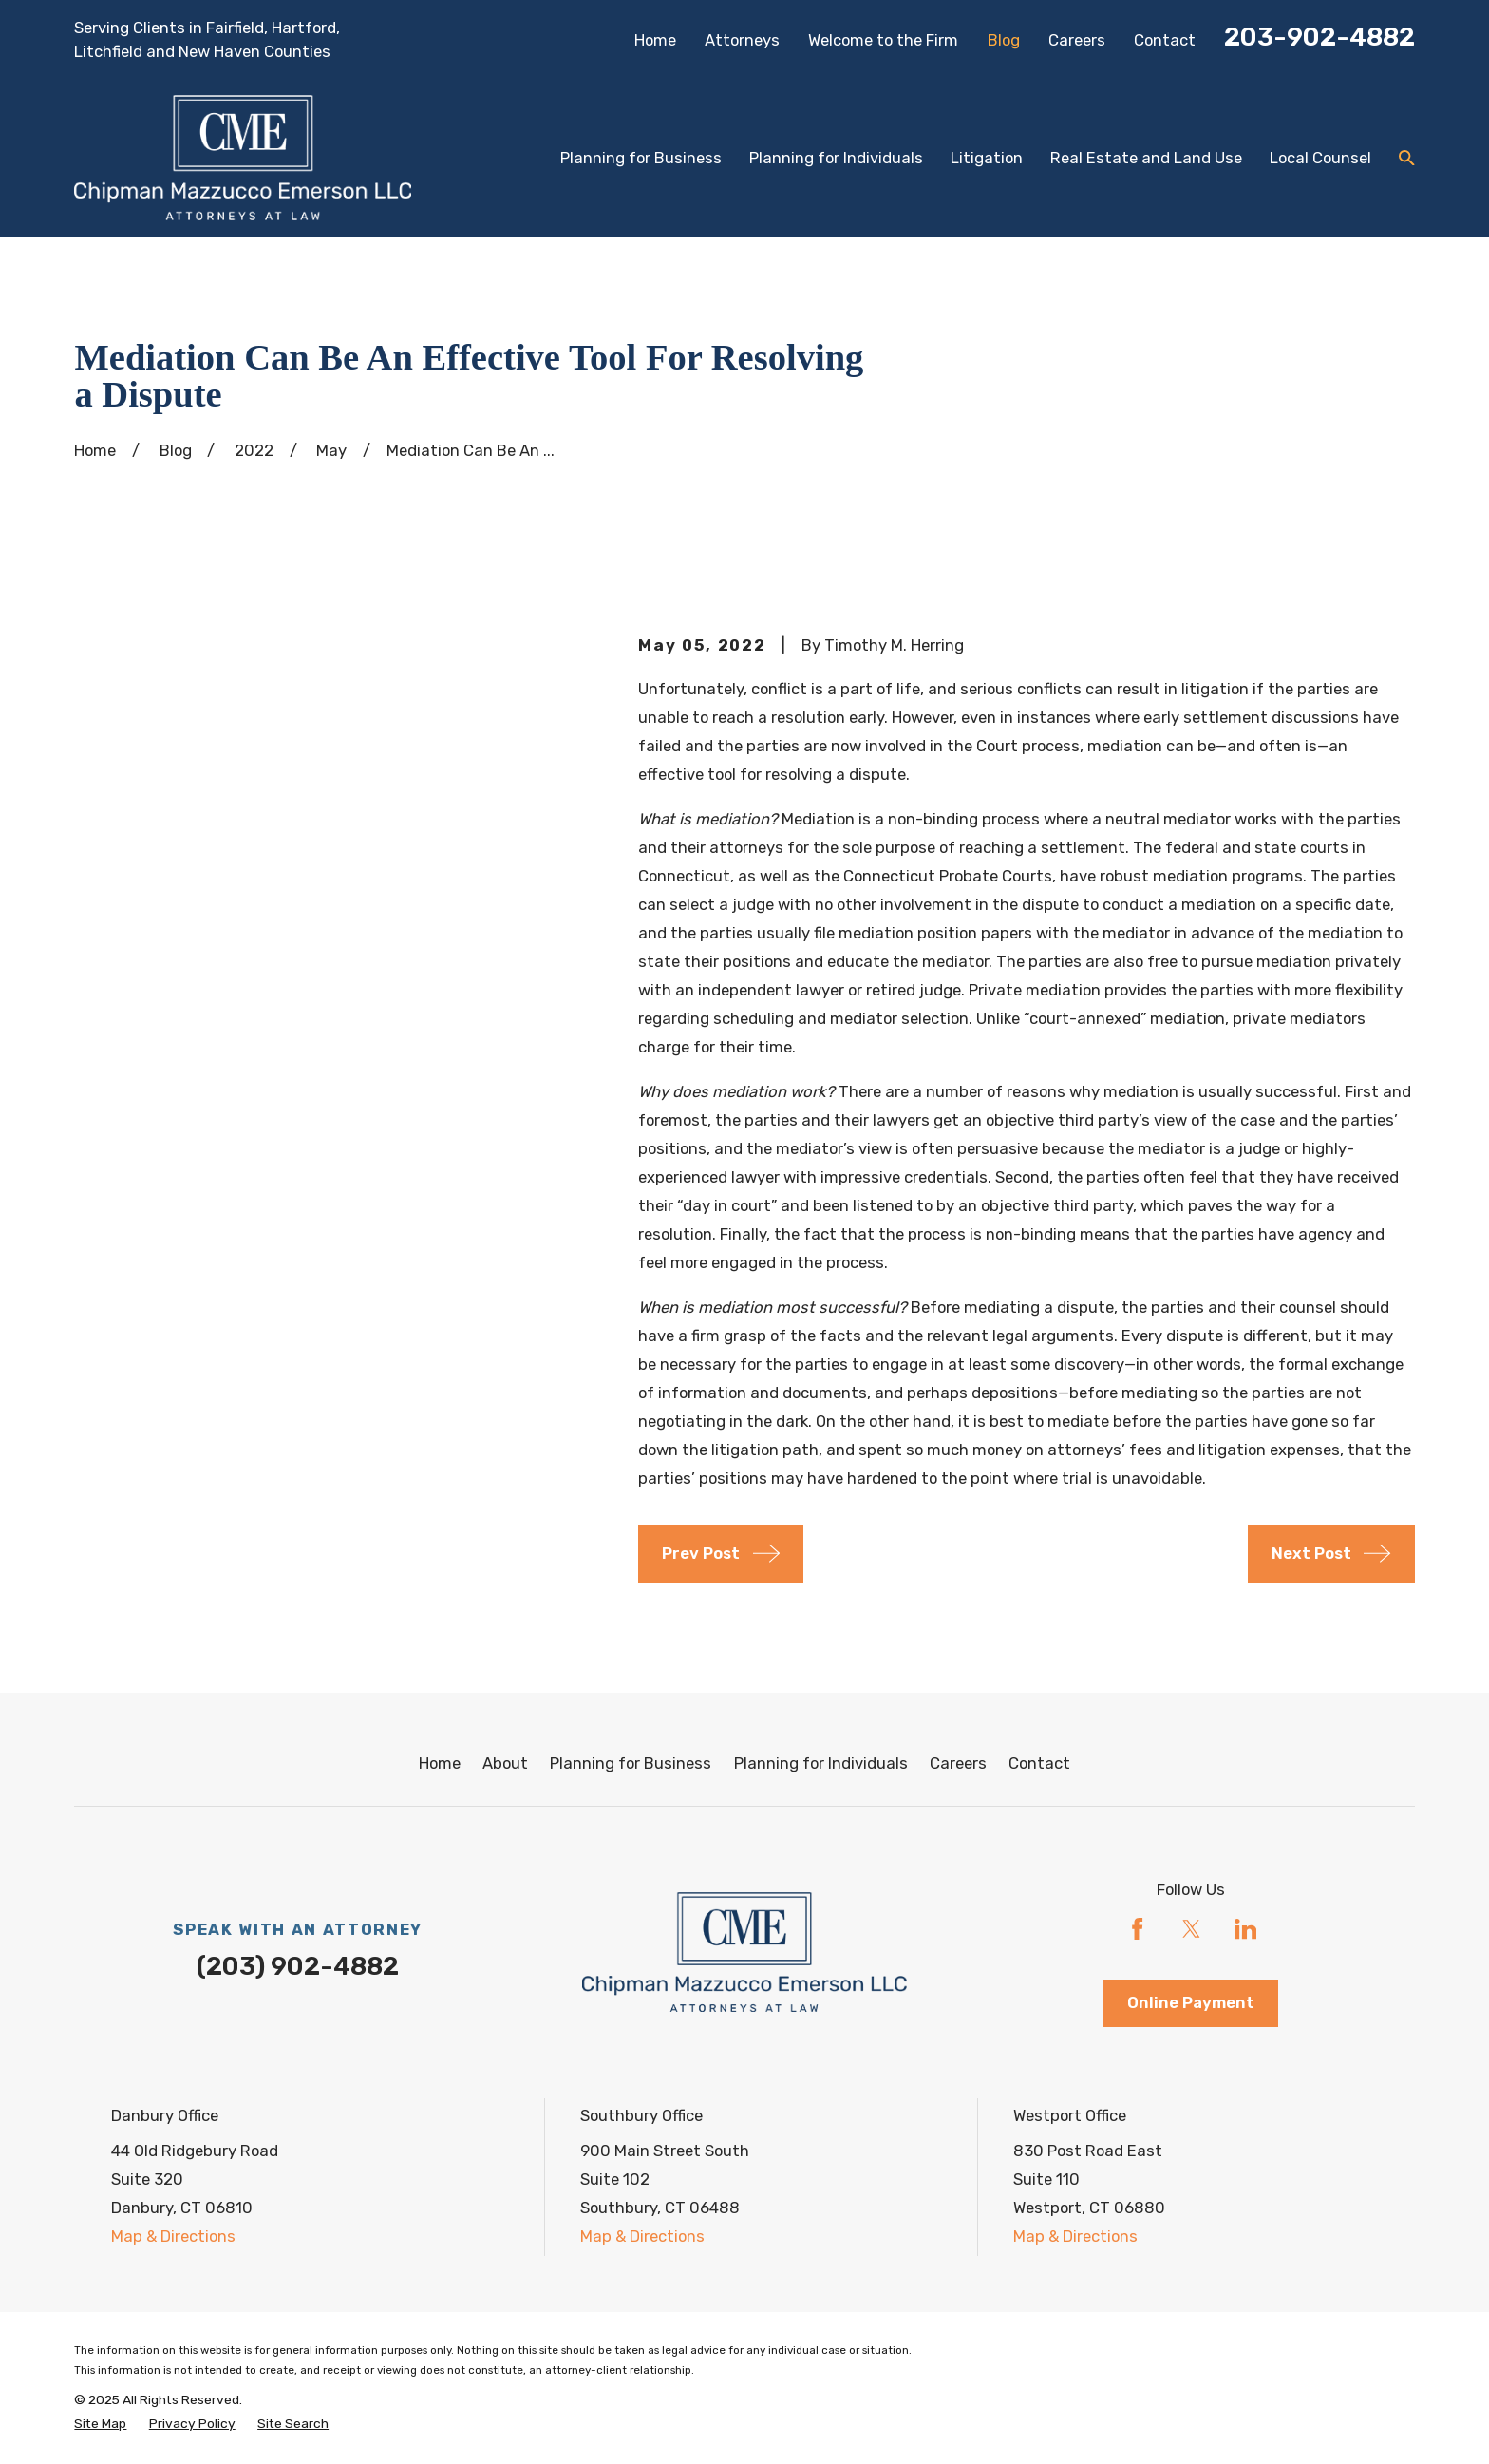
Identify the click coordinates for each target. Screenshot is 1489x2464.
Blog (1004, 39)
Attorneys (742, 39)
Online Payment (1190, 2002)
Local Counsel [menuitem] (1320, 157)
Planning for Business (630, 1762)
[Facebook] (1137, 1929)
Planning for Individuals (821, 1762)
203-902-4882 (1319, 37)
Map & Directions (173, 2236)
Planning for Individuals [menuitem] (836, 157)
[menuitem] (100, 2424)
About (505, 1762)
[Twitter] (1191, 1929)
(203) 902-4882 (298, 1966)
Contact (1165, 39)
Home (655, 39)
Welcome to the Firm (883, 39)
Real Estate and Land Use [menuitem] (1146, 157)
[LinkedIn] (1245, 1929)
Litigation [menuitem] (987, 157)
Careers (1076, 39)
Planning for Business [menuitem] (641, 157)
